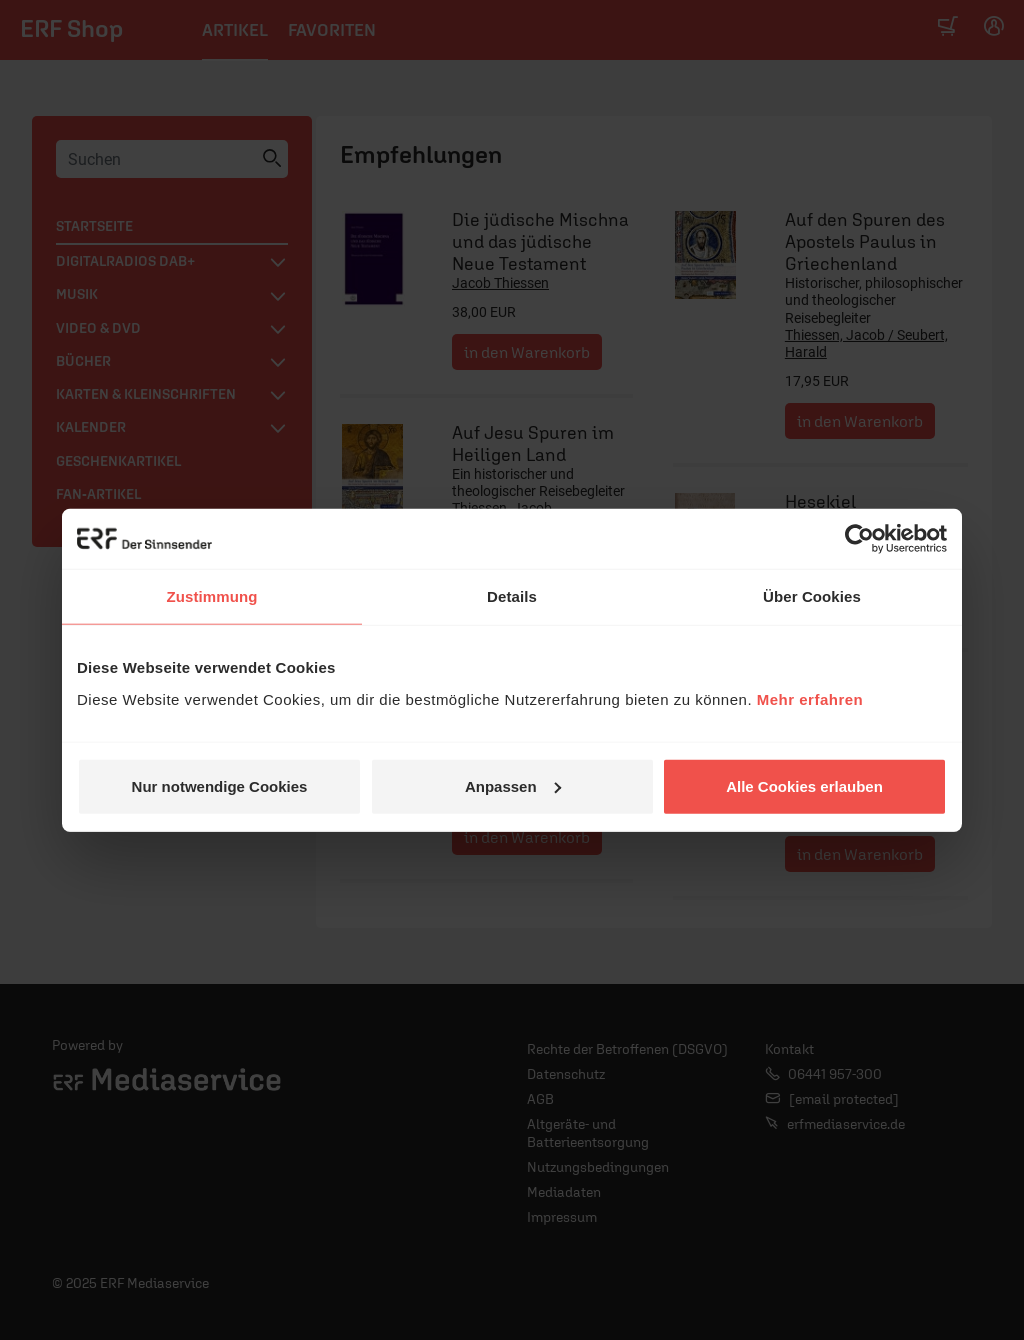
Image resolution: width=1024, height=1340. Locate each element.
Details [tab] (512, 596)
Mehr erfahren (810, 698)
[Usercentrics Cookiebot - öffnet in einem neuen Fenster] (859, 539)
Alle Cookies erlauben (804, 785)
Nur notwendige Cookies (220, 785)
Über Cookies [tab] (812, 596)
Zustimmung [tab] (212, 596)
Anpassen (513, 785)
